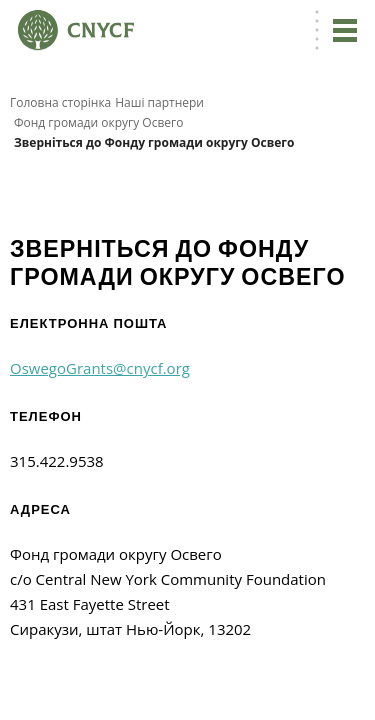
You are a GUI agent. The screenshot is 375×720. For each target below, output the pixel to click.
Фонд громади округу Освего (98, 122)
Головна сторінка (60, 102)
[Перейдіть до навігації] (345, 30)
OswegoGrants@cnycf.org (100, 368)
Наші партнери (159, 102)
